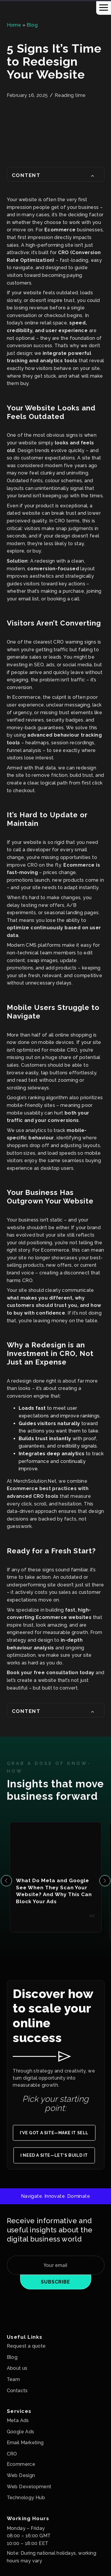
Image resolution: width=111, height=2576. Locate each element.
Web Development (29, 2486)
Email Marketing (25, 2442)
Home (14, 25)
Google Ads (20, 2431)
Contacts (17, 2390)
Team (13, 2379)
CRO (12, 2454)
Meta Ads (18, 2420)
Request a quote (26, 2346)
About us (17, 2368)
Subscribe (55, 2282)
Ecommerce (21, 2464)
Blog (32, 25)
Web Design (21, 2475)
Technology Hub (26, 2497)
